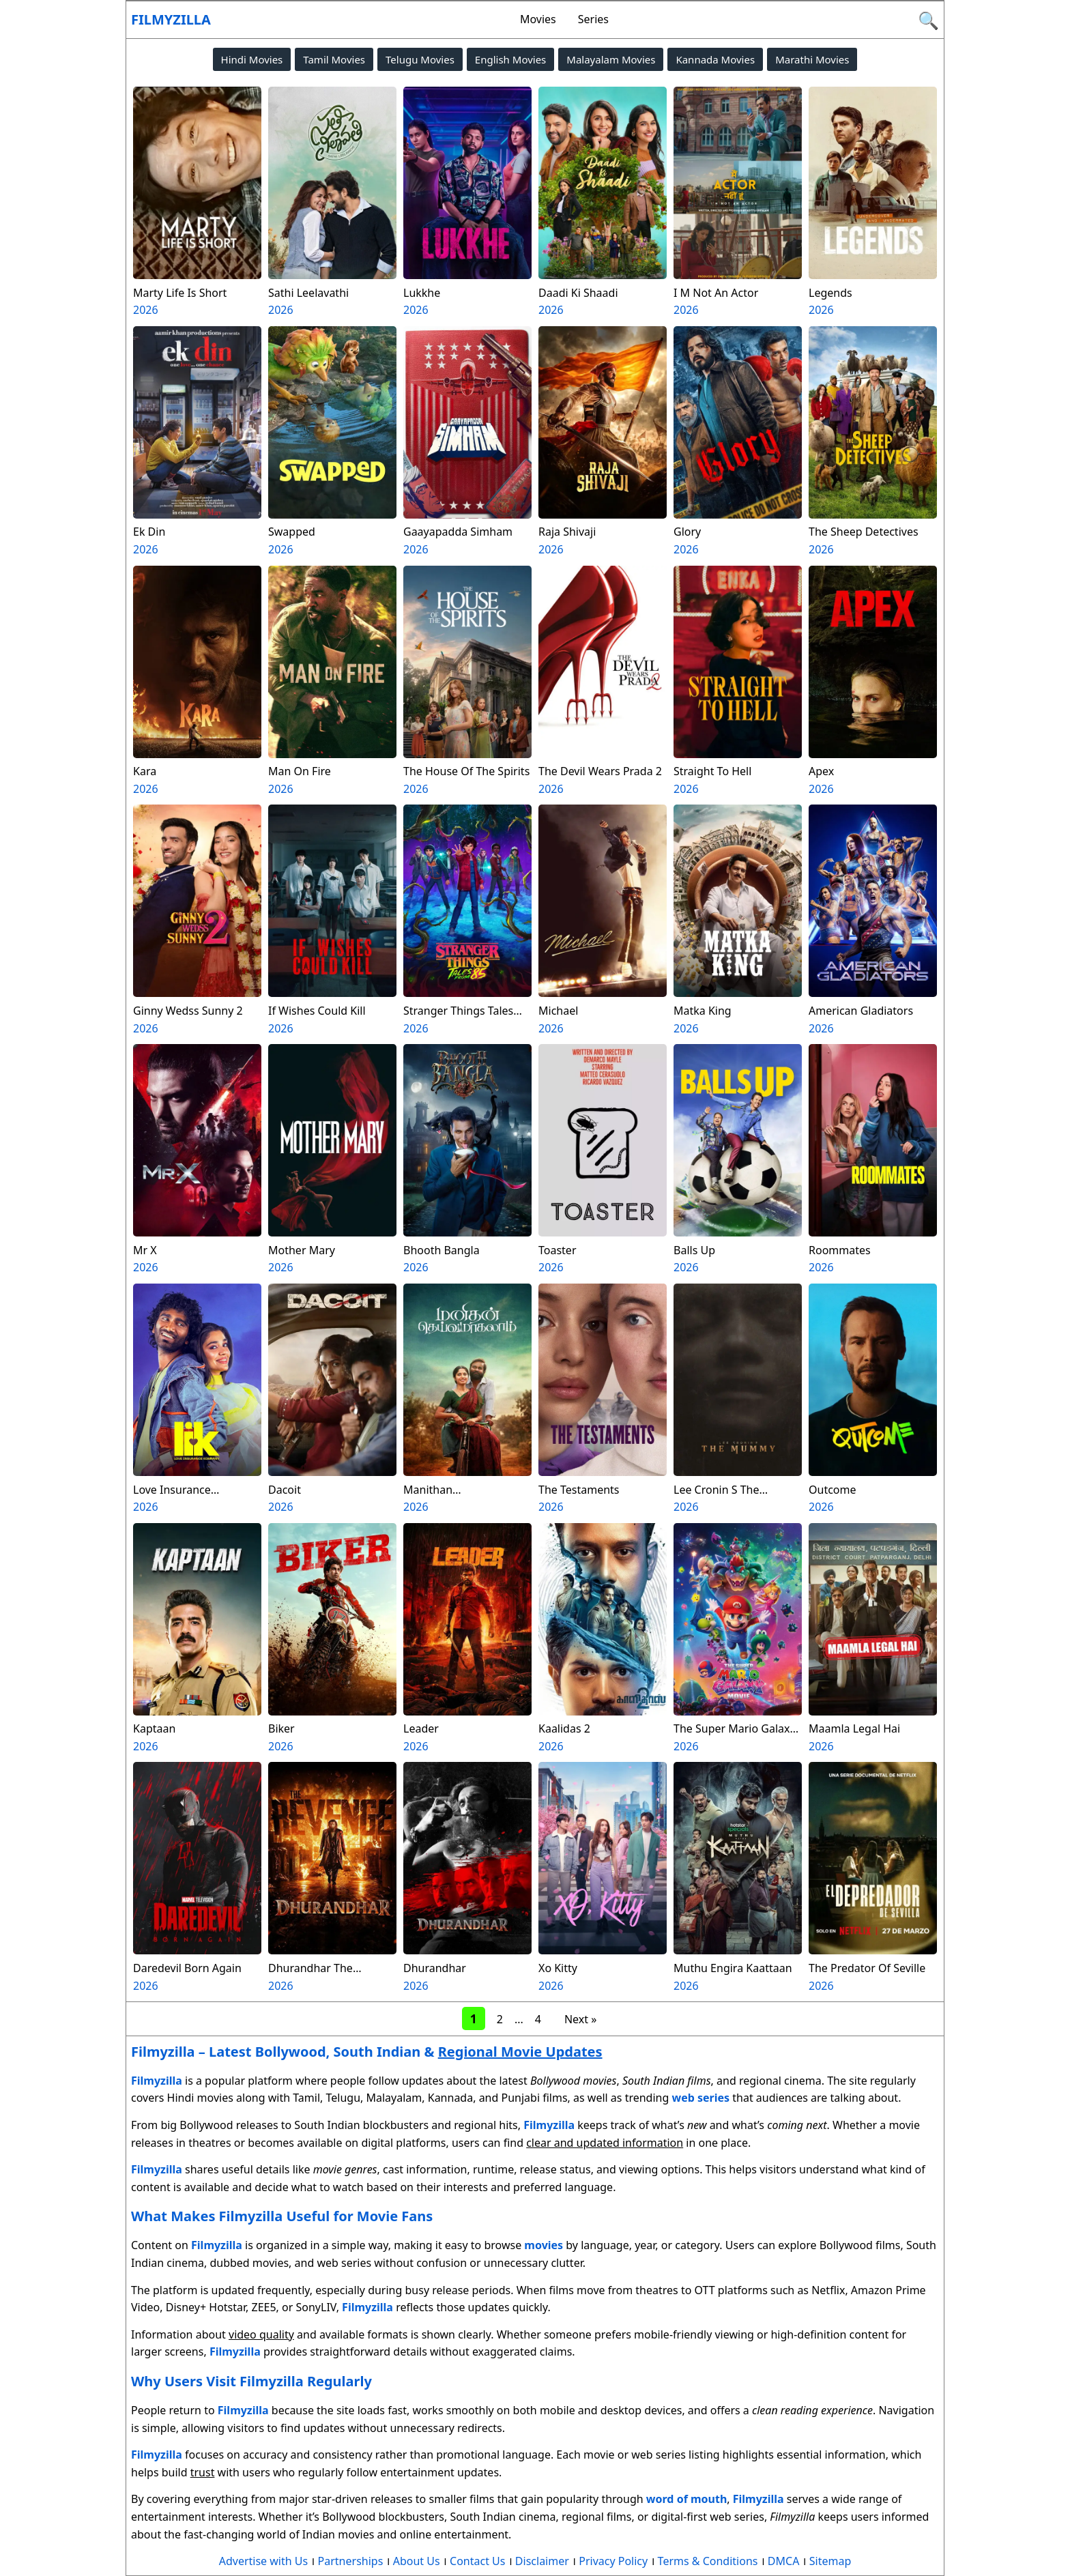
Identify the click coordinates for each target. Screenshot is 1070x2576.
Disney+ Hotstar (206, 2307)
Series (593, 19)
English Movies (510, 59)
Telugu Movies (420, 59)
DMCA (784, 2560)
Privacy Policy (613, 2560)
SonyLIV (316, 2307)
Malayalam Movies (610, 59)
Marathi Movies (812, 59)
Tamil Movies (334, 59)
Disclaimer (542, 2560)
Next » (580, 2019)
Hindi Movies (252, 59)
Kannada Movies (715, 59)
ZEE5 (264, 2307)
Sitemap (830, 2560)
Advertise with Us (263, 2560)
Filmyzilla (171, 19)
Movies (538, 19)
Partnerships (351, 2560)
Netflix (828, 2290)
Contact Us (477, 2560)
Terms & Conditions (708, 2560)
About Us (416, 2560)
